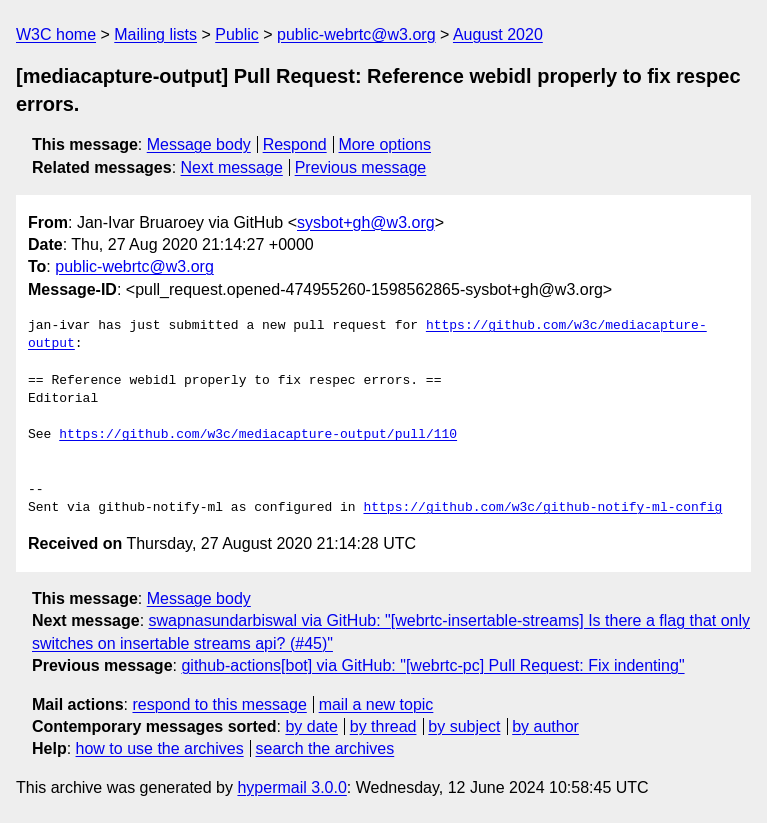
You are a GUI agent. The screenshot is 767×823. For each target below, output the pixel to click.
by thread (383, 726)
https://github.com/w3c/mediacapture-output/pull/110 (258, 435)
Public (237, 34)
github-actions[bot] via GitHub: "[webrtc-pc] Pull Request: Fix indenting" (432, 665)
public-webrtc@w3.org (356, 34)
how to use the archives (160, 748)
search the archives (325, 748)
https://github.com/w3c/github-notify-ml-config (542, 508)
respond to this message (219, 704)
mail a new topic (376, 704)
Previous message (361, 167)
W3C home (56, 34)
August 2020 (498, 34)
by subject (464, 726)
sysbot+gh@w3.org (366, 222)
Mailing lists (155, 34)
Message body (199, 144)
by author (545, 726)
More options (385, 144)
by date (311, 726)
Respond (295, 144)
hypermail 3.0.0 (291, 787)
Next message (232, 167)
